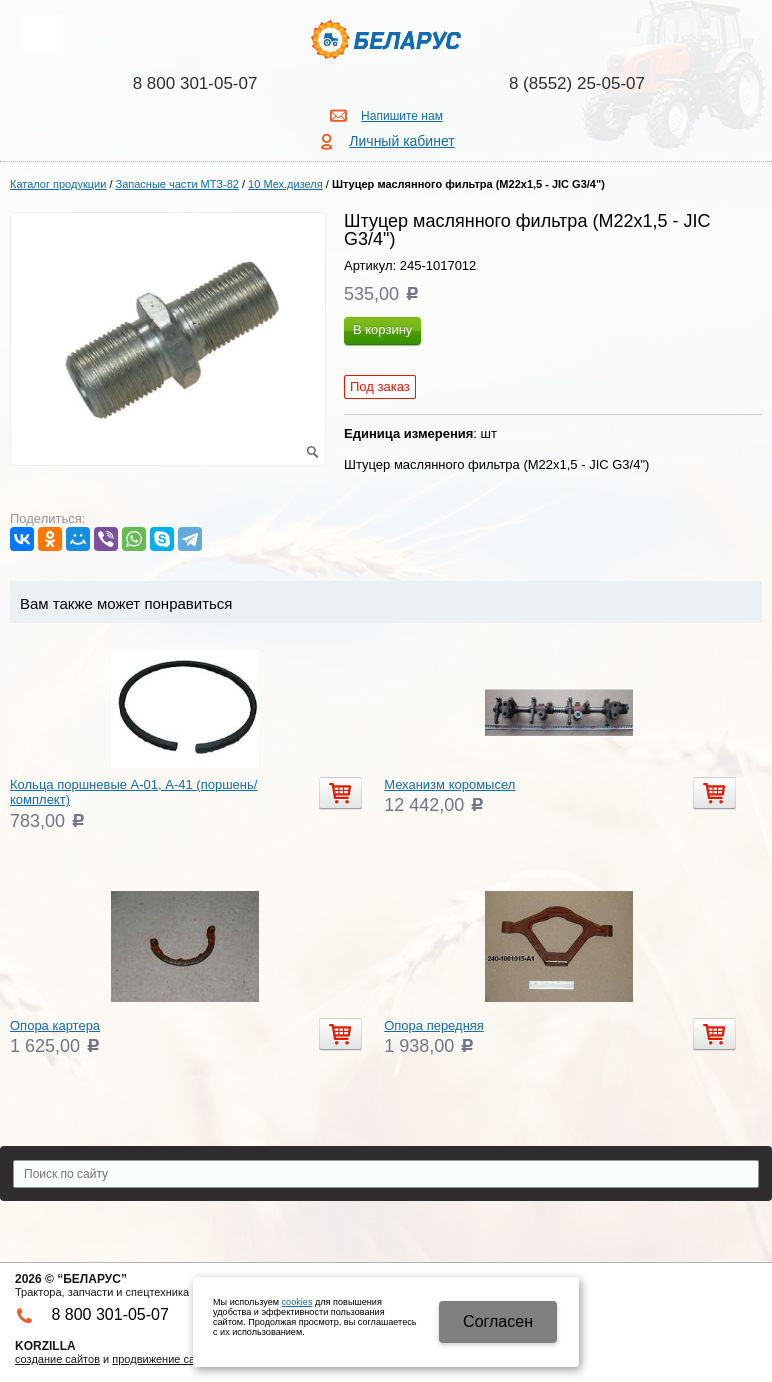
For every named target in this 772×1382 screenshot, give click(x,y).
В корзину (382, 329)
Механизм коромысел (449, 784)
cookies (297, 1302)
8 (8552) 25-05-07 (577, 83)
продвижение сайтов (165, 1359)
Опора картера (55, 1025)
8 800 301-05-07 (195, 83)
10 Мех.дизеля (285, 184)
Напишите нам (402, 116)
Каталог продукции (58, 184)
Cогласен (498, 1321)
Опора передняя (434, 1025)
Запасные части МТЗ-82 (177, 184)
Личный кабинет (401, 141)
